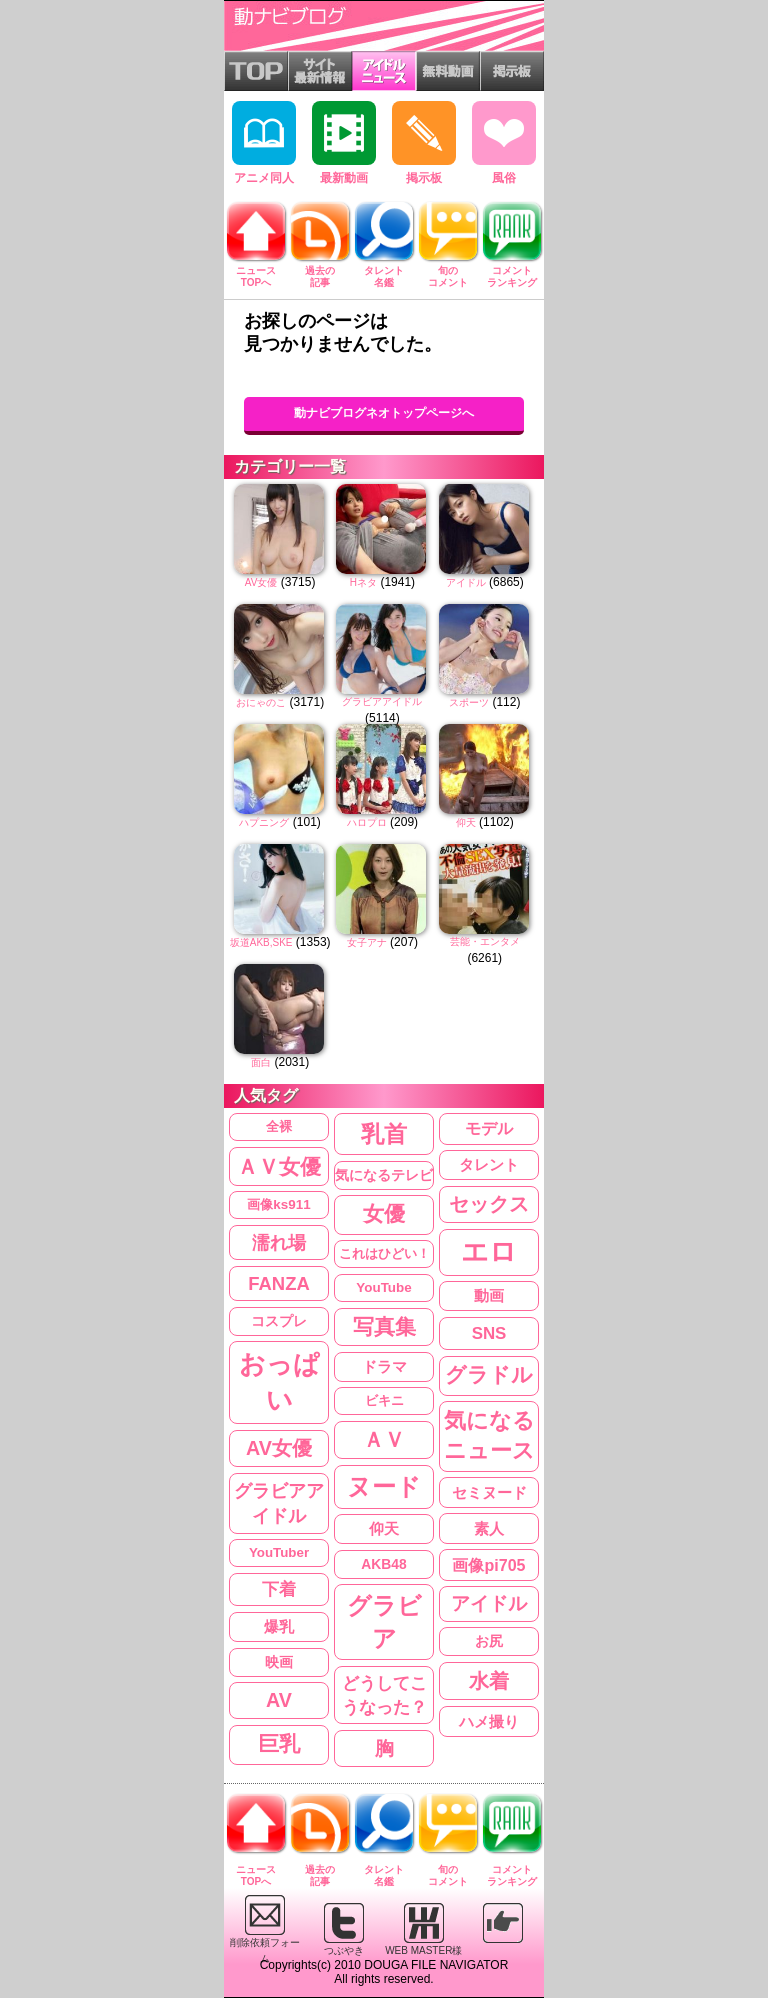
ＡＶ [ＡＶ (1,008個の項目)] (384, 1439)
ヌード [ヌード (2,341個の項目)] (384, 1486)
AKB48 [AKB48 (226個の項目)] (383, 1564)
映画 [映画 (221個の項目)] (279, 1662)
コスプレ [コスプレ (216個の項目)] (279, 1321)
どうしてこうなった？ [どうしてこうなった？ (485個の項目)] (384, 1695)
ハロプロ (367, 822)
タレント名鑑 (384, 272)
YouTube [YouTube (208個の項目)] (383, 1287)
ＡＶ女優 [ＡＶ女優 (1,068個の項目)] (279, 1166)
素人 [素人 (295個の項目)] (489, 1528)
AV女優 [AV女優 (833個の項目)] (279, 1448)
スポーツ (469, 702)
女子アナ (367, 942)
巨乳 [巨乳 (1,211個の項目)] (279, 1744)
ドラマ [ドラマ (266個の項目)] (384, 1367)
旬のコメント (448, 272)
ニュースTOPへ (256, 272)
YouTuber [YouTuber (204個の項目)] (279, 1552)
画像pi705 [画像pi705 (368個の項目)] (488, 1565)
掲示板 (424, 143)
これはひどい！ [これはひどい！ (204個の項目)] (384, 1253)
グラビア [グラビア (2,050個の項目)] (384, 1622)
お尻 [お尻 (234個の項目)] (489, 1641)
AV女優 (261, 582)
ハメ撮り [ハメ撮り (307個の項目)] (489, 1721)
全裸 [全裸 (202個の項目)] (279, 1126)
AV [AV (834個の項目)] (279, 1700)
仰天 (466, 822)
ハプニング (264, 822)
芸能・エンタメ (485, 941)
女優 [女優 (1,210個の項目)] (384, 1214)
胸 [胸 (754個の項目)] (384, 1748)
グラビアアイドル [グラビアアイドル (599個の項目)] (279, 1503)
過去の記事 (320, 272)
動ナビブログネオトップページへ (384, 413)
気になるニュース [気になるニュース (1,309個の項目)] (489, 1436)
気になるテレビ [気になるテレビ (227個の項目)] (384, 1175)
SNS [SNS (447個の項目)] (489, 1333)
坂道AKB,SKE (261, 942)
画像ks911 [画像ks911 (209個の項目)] (278, 1204)
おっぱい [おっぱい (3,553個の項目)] (279, 1382)
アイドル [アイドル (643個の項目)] (489, 1603)
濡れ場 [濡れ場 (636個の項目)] (279, 1242)
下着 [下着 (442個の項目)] (279, 1589)
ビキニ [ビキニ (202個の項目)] (384, 1400)
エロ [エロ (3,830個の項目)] (489, 1252)
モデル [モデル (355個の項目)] (489, 1128)
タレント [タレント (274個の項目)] (489, 1165)
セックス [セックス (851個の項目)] (489, 1204)
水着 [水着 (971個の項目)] (489, 1680)
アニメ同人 (264, 143)
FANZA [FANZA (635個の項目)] (279, 1283)
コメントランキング (512, 272)
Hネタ (363, 582)
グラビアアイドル (382, 701)
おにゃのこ (261, 702)
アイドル (466, 582)
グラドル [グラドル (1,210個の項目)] (489, 1375)
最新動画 (344, 143)
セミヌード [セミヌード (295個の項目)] (489, 1492)
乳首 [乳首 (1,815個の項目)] (384, 1134)
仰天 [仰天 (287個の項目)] (384, 1529)
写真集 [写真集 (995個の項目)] (384, 1326)
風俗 (504, 143)
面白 (261, 1062)
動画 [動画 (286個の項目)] (489, 1296)
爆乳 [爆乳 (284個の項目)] (279, 1627)
